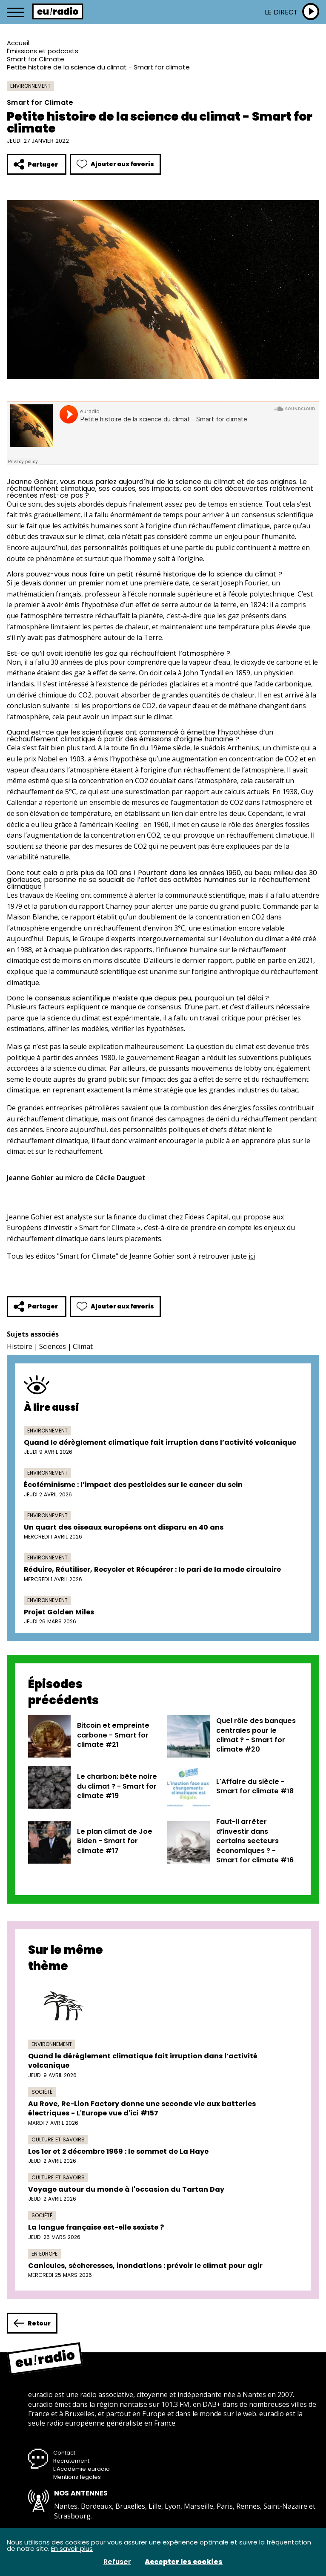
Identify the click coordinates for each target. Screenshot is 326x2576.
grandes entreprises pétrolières (68, 1107)
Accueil (18, 42)
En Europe (44, 2253)
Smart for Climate (35, 59)
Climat (83, 1346)
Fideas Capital (207, 1217)
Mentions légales (77, 2477)
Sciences (52, 1346)
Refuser (117, 2562)
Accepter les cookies (184, 2562)
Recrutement (71, 2461)
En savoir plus (72, 2548)
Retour (32, 2323)
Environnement (30, 85)
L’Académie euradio (81, 2469)
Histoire (19, 1346)
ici (252, 1256)
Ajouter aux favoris (115, 164)
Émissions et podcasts (42, 50)
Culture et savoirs (58, 2139)
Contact (64, 2453)
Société (41, 2091)
